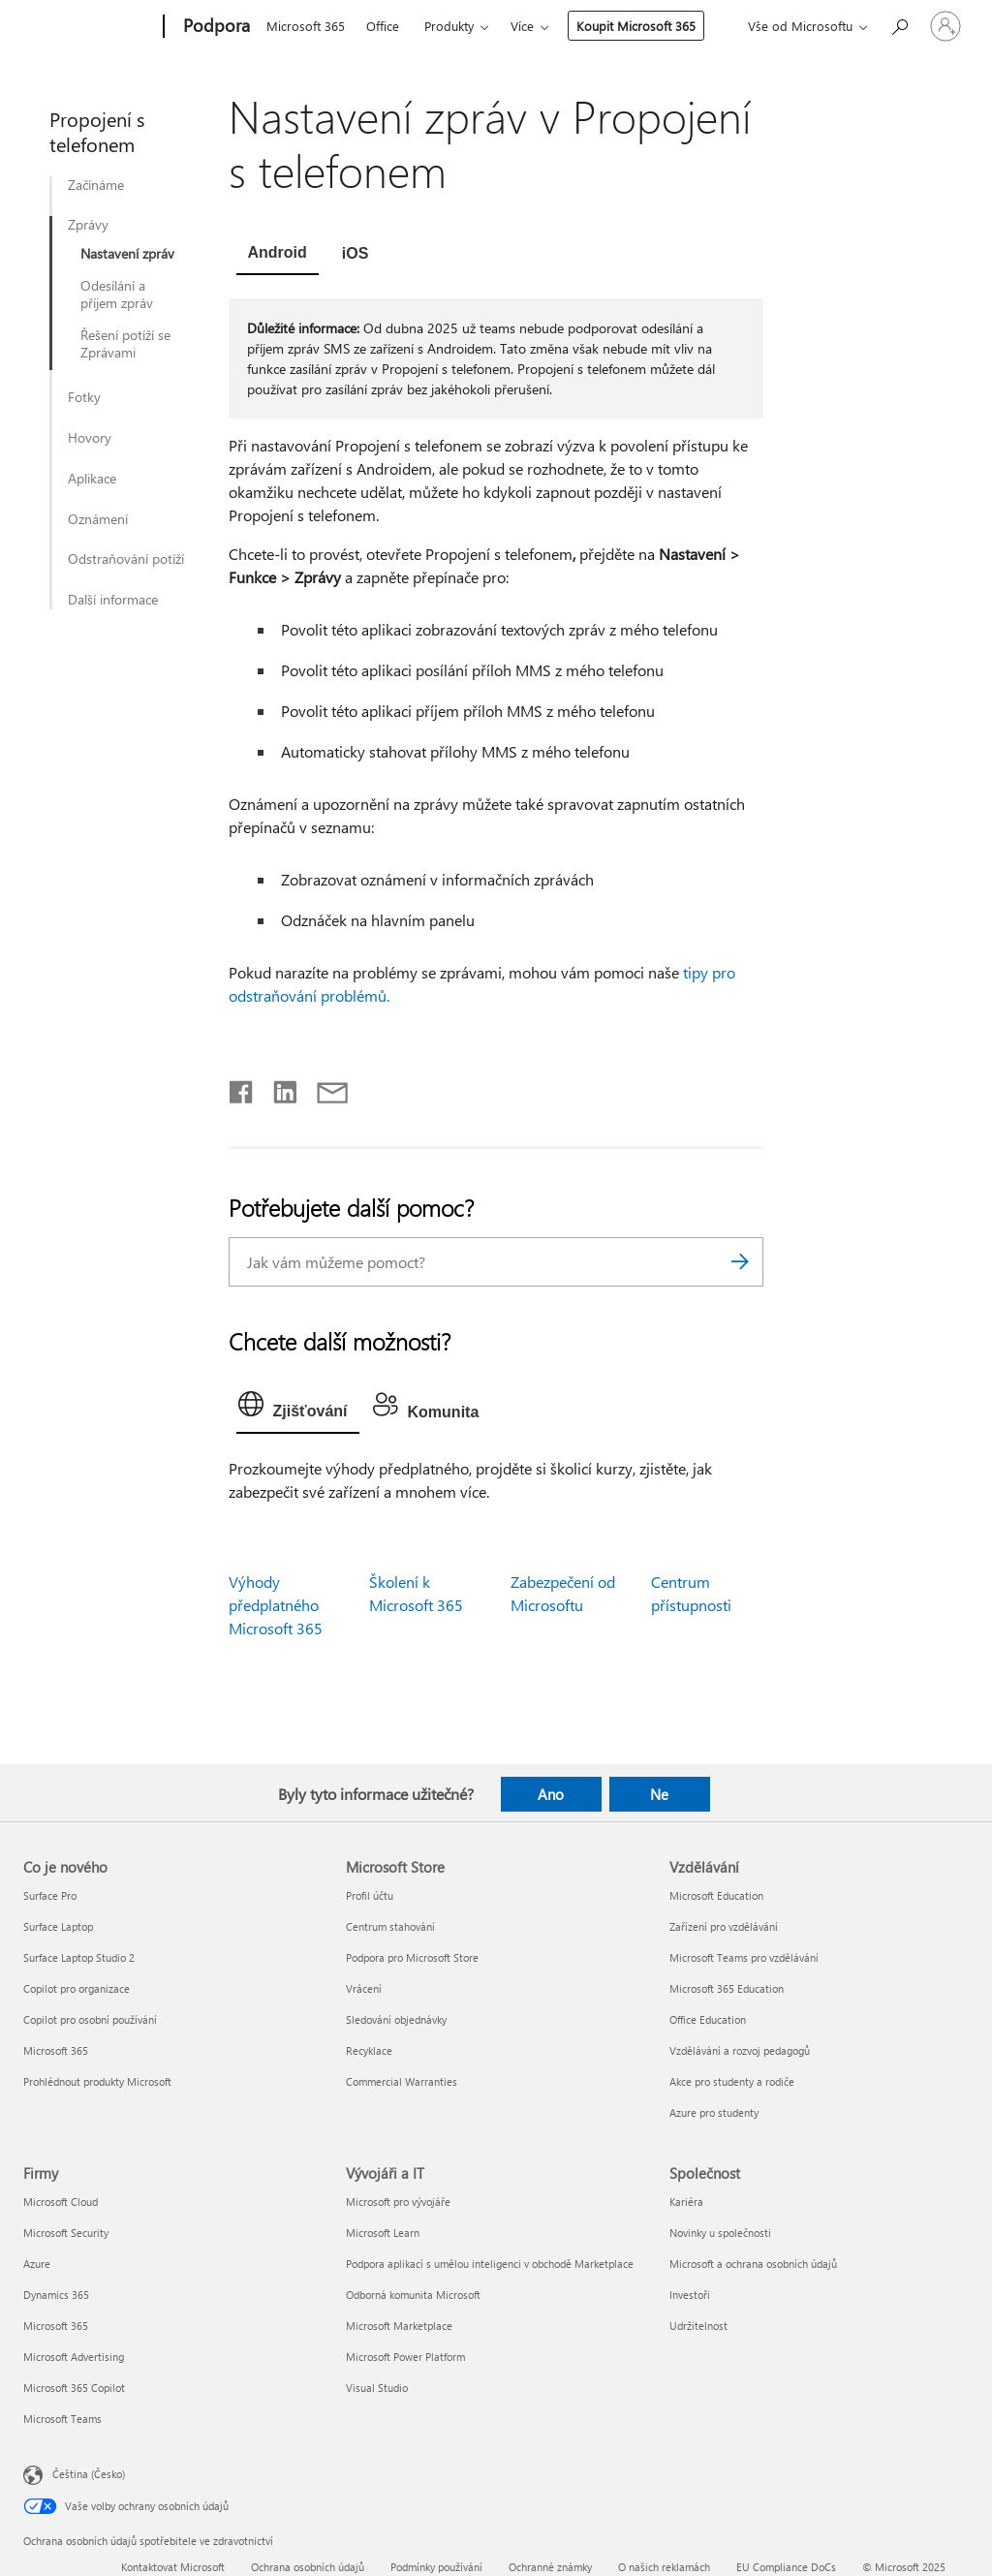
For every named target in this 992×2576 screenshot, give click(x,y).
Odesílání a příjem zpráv (116, 294)
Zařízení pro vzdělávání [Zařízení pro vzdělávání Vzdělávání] (723, 1926)
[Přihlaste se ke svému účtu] (945, 26)
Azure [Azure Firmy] (36, 2263)
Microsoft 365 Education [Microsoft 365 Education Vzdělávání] (726, 1988)
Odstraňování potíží (126, 559)
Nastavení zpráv (127, 254)
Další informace (113, 599)
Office (382, 25)
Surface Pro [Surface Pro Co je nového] (50, 1895)
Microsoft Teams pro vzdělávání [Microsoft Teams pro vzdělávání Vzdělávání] (744, 1957)
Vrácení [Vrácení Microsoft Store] (364, 1988)
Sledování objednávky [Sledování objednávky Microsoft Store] (396, 2019)
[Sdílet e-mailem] (323, 1088)
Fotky (84, 397)
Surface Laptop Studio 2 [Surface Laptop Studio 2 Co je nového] (79, 1957)
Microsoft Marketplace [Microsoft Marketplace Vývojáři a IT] (399, 2325)
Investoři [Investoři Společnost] (689, 2294)
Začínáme (96, 185)
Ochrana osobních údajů (307, 2567)
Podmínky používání (436, 2567)
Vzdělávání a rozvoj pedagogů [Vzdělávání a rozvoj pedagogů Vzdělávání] (739, 2050)
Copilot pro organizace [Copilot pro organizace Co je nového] (76, 1988)
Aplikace (92, 478)
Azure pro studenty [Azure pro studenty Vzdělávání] (714, 2112)
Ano (551, 1794)
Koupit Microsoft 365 (636, 25)
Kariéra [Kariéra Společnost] (686, 2201)
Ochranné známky (550, 2567)
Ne (659, 1794)
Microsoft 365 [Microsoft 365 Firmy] (55, 2325)
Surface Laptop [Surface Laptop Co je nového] (58, 1926)
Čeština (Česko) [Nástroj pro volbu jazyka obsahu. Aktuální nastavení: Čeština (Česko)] (88, 2474)
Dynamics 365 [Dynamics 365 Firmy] (56, 2294)
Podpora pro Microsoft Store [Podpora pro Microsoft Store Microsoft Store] (412, 1957)
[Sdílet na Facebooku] (242, 1088)
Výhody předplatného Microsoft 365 (276, 1604)
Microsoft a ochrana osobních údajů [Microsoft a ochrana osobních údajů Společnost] (753, 2263)
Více (522, 25)
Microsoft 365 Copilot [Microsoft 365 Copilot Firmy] (74, 2387)
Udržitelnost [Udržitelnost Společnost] (698, 2325)
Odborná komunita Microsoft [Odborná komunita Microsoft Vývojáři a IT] (413, 2294)
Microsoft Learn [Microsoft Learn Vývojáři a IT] (382, 2232)
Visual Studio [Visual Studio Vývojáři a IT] (377, 2387)
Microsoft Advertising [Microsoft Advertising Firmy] (73, 2356)
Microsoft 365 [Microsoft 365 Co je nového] (55, 2050)
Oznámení (98, 519)
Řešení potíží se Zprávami (125, 343)
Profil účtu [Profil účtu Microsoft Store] (369, 1895)
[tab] (277, 254)
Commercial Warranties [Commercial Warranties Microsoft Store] (401, 2081)
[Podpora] (214, 27)
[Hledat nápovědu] (899, 25)
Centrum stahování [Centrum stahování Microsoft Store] (390, 1926)
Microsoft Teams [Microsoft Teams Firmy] (62, 2418)
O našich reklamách (664, 2567)
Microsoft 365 (305, 25)
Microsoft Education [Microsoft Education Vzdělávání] (716, 1895)
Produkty (449, 25)
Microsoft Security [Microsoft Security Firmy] (65, 2232)
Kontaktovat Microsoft (173, 2567)
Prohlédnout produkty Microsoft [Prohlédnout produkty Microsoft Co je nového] (97, 2081)
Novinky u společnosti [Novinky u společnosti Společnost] (720, 2232)
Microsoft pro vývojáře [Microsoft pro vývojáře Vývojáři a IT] (398, 2201)
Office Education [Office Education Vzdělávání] (707, 2019)
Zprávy (88, 224)
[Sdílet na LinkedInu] (277, 1088)
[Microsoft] (89, 27)
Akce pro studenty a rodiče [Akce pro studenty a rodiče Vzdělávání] (731, 2081)
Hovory (89, 438)
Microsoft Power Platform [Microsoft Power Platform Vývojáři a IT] (405, 2356)
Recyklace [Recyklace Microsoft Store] (369, 2050)
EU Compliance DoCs (786, 2567)
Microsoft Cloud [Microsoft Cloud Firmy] (60, 2201)
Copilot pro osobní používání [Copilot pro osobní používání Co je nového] (90, 2019)
